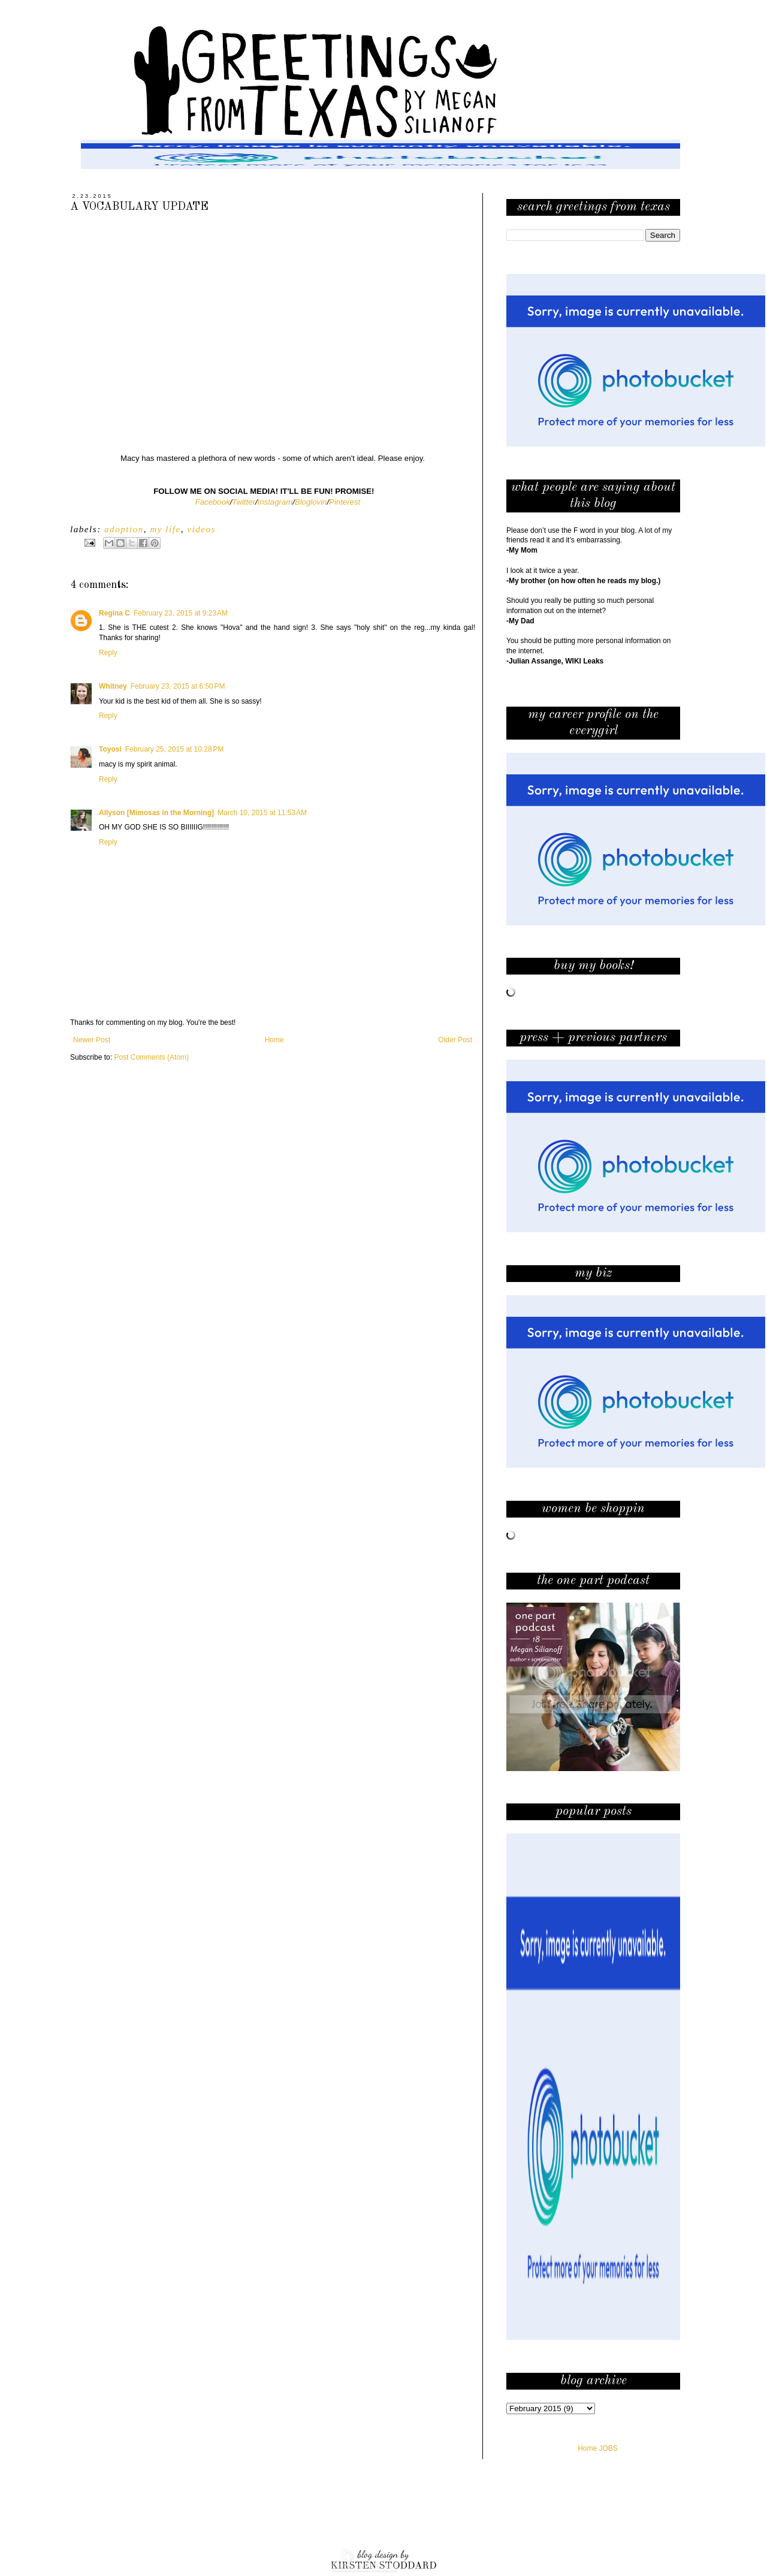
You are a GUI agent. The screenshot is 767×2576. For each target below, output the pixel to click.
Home (274, 1040)
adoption (124, 529)
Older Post (455, 1040)
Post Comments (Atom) (151, 1057)
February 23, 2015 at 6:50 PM (178, 686)
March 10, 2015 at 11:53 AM (262, 813)
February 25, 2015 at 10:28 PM (174, 749)
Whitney (113, 686)
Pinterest (344, 501)
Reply (108, 652)
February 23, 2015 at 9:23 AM (181, 613)
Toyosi (110, 749)
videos (201, 529)
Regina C (114, 613)
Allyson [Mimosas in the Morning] (156, 813)
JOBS (608, 2448)
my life (165, 529)
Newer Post (91, 1040)
